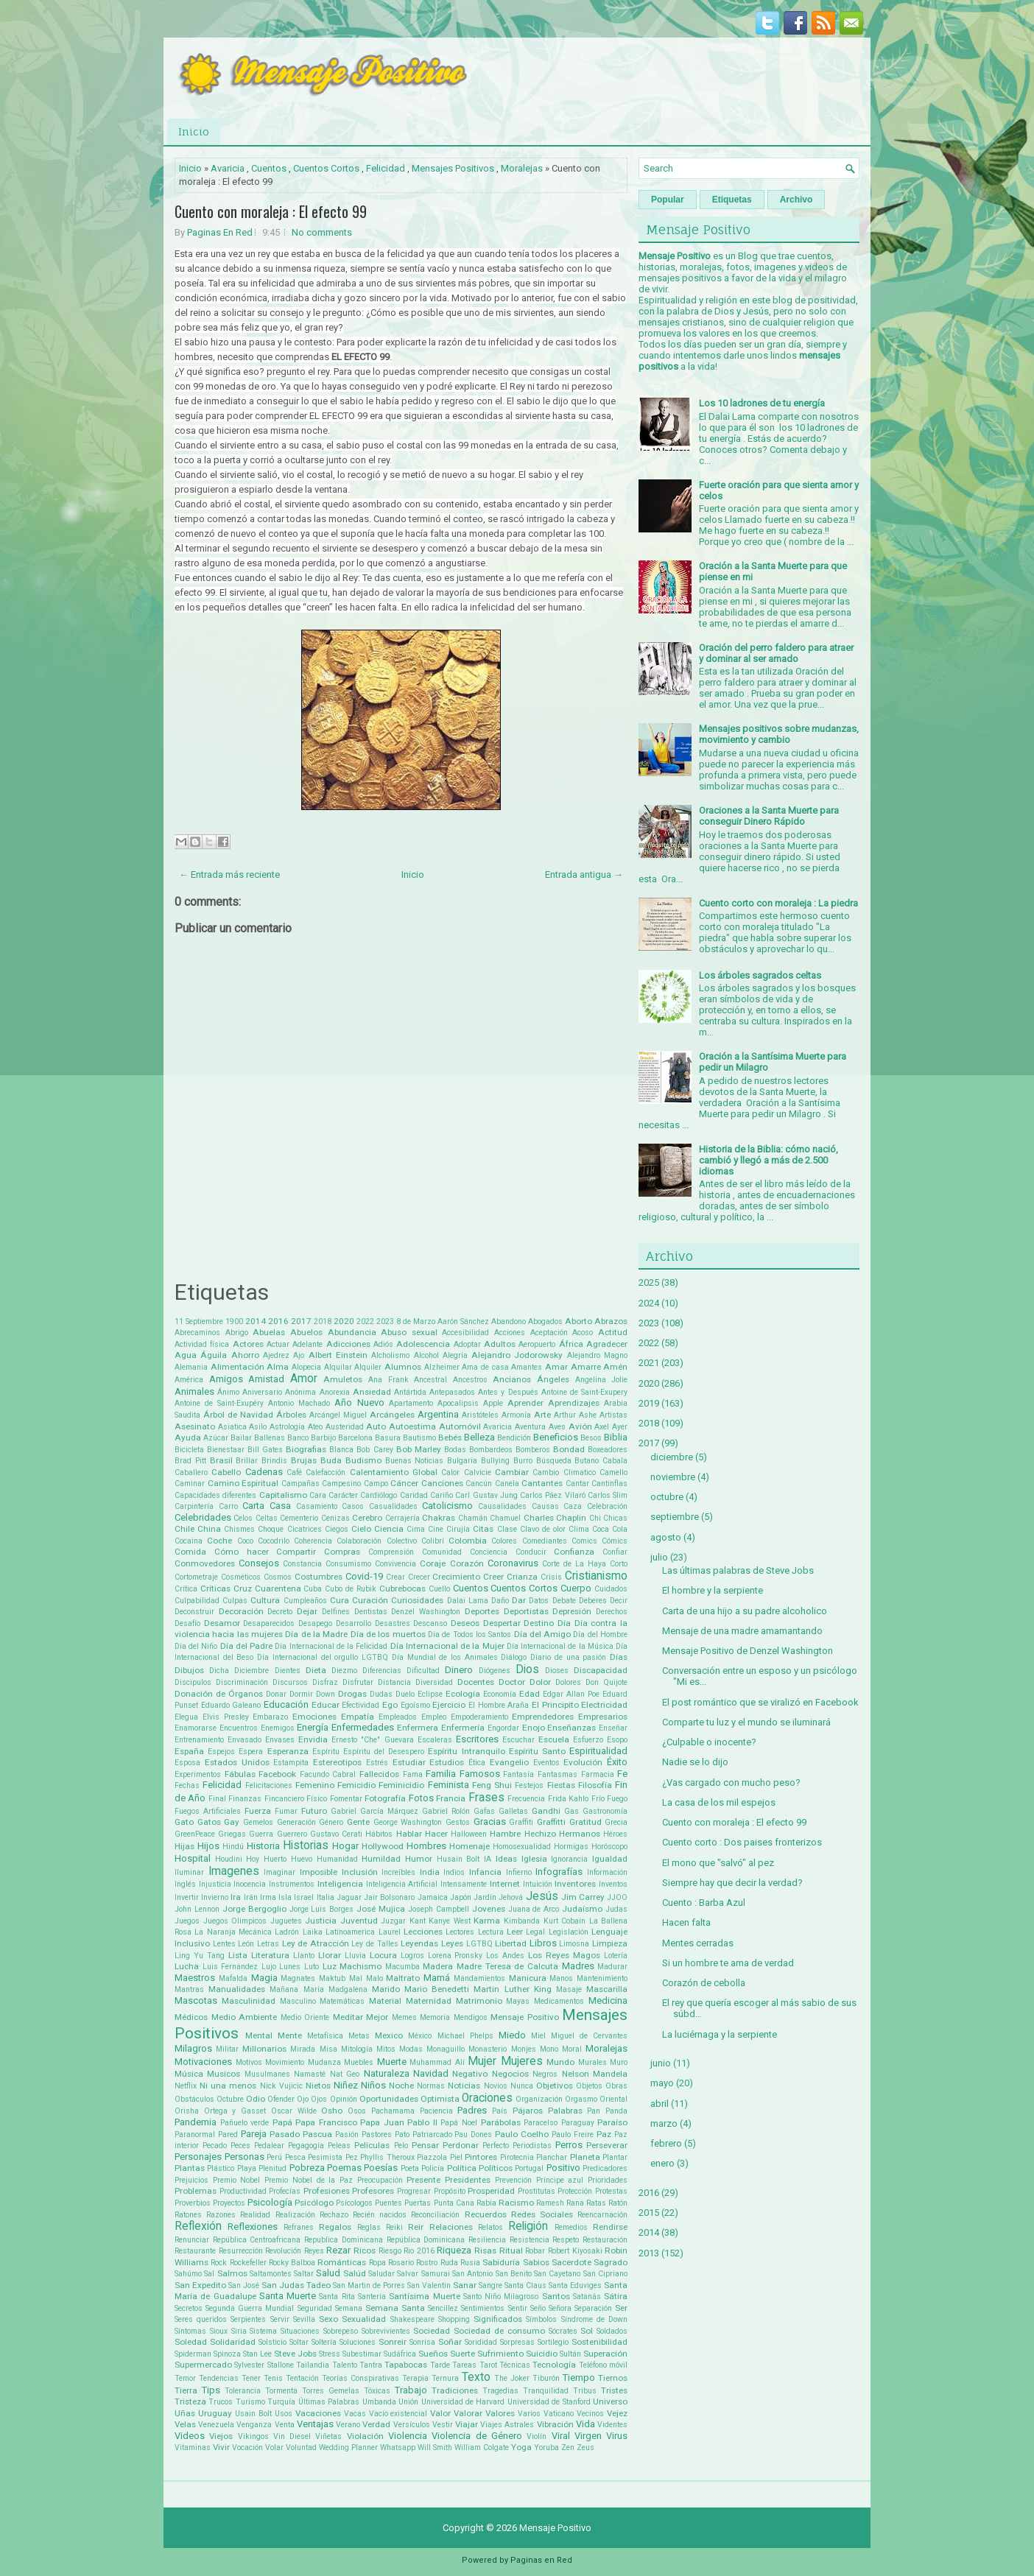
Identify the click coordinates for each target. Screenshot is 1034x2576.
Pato (402, 2134)
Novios (495, 2086)
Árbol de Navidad (238, 1415)
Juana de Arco (534, 1909)
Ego (390, 1705)
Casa (280, 1505)
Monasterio (487, 2049)
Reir (415, 2227)
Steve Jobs (295, 2353)
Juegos (187, 1921)
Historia (263, 1845)
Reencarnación (602, 2215)
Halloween (469, 1834)
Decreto (279, 1611)
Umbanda (379, 2402)
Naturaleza (386, 2073)
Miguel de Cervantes (589, 2036)
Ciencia (389, 1529)
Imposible (318, 1872)
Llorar (329, 1955)
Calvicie (477, 1472)
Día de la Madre (316, 1634)
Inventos (613, 1884)
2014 (255, 1321)
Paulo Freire (573, 2134)
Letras (268, 1944)
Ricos (365, 2250)
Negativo (470, 2074)
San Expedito (200, 2285)
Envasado (244, 1740)
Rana (575, 2203)
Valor (440, 2413)
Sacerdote (571, 2262)
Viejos (221, 2436)
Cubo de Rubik (350, 1589)
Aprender (525, 1403)
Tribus (585, 2391)
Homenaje (469, 1846)
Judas (616, 1909)
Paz (604, 2134)
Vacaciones (318, 2413)
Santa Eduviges (575, 2285)
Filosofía (595, 1785)
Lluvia (355, 1955)
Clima (579, 1529)
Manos (561, 1978)
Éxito (617, 1761)
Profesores (373, 2191)
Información (607, 1872)
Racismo (516, 2202)
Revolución (283, 2251)
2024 (649, 1303)
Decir (618, 1600)
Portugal (529, 2168)
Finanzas (244, 1798)
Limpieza (609, 1943)
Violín (536, 2436)
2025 (649, 1282)
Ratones (188, 2215)
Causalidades (502, 1506)
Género (331, 1822)
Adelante (307, 1344)
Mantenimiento (602, 1978)
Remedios (571, 2227)
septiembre (674, 1516)
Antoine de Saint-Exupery (584, 1392)
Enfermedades (362, 1727)
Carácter (343, 1495)
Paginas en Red (541, 2560)
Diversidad (434, 1682)
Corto (618, 1564)
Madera (438, 1966)
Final (217, 1798)
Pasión (347, 2134)
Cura (339, 1600)
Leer (515, 1931)
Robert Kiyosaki (575, 2251)
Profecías (284, 2191)
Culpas (234, 1600)
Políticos (496, 2168)
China (209, 1529)
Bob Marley (418, 1449)
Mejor (377, 2017)
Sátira (615, 2296)
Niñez (346, 2085)
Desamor (222, 1623)
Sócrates (563, 2331)
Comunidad (442, 1552)
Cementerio (299, 1518)
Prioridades (607, 2180)
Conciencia (488, 1552)
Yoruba (546, 2447)
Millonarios (264, 2049)
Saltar (304, 2273)
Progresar (414, 2191)
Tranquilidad (546, 2391)
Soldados (612, 2331)
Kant (417, 1921)
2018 (322, 1321)
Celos (243, 1518)
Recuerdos (486, 2214)
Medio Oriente (305, 2017)
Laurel (390, 1932)
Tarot (488, 2365)
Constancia (302, 1564)
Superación (605, 2353)
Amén (615, 1367)
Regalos (335, 2227)
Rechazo (334, 2215)
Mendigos (471, 2017)
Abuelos (306, 1332)
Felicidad (385, 168)
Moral (572, 2049)
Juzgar (393, 1921)
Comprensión (391, 1552)
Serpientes (248, 2319)
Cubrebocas (402, 1588)
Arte (542, 1415)
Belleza (479, 1437)
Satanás (587, 2296)
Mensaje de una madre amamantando (742, 1630)
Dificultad (423, 1670)
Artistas (613, 1415)
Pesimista (325, 2157)
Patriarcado (432, 2134)
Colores (504, 1541)
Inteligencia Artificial (402, 1884)
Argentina (438, 1414)
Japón (460, 1897)
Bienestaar (226, 1449)
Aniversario (262, 1392)
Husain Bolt (458, 1859)
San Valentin (429, 2285)
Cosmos (278, 1577)
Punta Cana (454, 2203)
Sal (209, 2273)
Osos (357, 2111)
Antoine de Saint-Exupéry (219, 1403)
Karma (487, 1920)
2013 (649, 2253)
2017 (301, 1321)
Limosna (574, 1944)
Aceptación (549, 1332)
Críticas (215, 1588)
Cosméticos (241, 1577)
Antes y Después (508, 1392)
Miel (538, 2036)
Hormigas (571, 1846)
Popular (667, 199)
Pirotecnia (517, 2157)
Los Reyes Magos (564, 1955)
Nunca (521, 2086)
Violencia (407, 2435)
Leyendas (419, 1943)
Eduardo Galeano (231, 1705)
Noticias (464, 2085)
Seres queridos (201, 2319)
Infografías (559, 1871)
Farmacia (597, 1774)
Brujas (304, 1460)
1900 (234, 1321)
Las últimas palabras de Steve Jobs (738, 1570)
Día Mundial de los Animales (445, 1657)
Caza (572, 1506)
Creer (493, 1577)
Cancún (478, 1483)
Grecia (616, 1822)
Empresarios (602, 1716)
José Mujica (380, 1909)
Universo (610, 2401)
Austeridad (345, 1427)
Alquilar (338, 1367)
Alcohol (426, 1355)
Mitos (385, 2049)
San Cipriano (605, 2273)
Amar (556, 1367)
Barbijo (323, 1438)
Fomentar (346, 1798)
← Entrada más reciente (229, 874)
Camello (613, 1472)
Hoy (252, 1859)
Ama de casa (485, 1367)
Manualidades (236, 1989)
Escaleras (435, 1740)
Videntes (612, 2424)
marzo (664, 2123)
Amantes (526, 1367)
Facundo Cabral (328, 1774)
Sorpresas (517, 2342)
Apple (493, 1403)
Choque (271, 1529)
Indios (454, 1872)
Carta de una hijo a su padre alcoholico (744, 1610)
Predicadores (605, 2168)
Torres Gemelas (330, 2391)
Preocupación (380, 2180)
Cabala (614, 1460)
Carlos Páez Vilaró (552, 1495)
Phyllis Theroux (387, 2157)
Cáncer (404, 1483)
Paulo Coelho (522, 2134)
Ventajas (315, 2423)
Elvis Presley (226, 1717)
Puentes (388, 2203)
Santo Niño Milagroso (501, 2296)
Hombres (426, 1845)
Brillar (247, 1460)
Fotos (421, 1797)
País (499, 2111)
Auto (376, 1426)
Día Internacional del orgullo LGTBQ (322, 1657)
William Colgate (481, 2447)
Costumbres (318, 1577)
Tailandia (312, 2365)
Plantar (614, 2157)
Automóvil (460, 1426)
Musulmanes (267, 2074)
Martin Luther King (512, 1989)
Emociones (314, 1716)
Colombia (468, 1540)
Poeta (410, 2168)
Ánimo (228, 1392)
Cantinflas (609, 1483)
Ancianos (512, 1379)
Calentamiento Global (393, 1472)
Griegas (232, 1834)
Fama (413, 1774)
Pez (351, 2157)
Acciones (509, 1332)
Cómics (614, 1541)
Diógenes (494, 1670)
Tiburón (546, 2378)
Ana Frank (388, 1379)
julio (659, 1557)
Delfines (336, 1611)
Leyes (452, 1943)
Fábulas (240, 1774)
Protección (575, 2191)
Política (461, 2168)
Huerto (275, 1859)
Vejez (617, 2413)
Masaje (569, 1989)
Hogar (345, 1845)
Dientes (287, 1670)
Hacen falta (686, 1922)
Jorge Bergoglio (254, 1909)
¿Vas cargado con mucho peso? (731, 1782)
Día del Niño (196, 1646)
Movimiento (284, 2062)
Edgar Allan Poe (571, 1694)
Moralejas (522, 168)
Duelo (405, 1694)
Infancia (485, 1872)
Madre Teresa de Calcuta (507, 1966)
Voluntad (301, 2447)
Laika (313, 1932)
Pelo (401, 2145)
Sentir (517, 2308)
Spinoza (227, 2354)
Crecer (419, 1577)
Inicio (193, 131)
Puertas (417, 2203)
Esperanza (288, 1751)
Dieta (316, 1670)
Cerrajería (402, 1518)
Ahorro (245, 1355)
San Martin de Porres (369, 2285)
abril (659, 2103)
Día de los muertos (388, 1634)
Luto (311, 1966)
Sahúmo (188, 2273)
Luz (330, 1966)
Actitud (612, 1332)
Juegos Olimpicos (235, 1921)
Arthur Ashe (575, 1415)
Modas (411, 2049)
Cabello (226, 1472)
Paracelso (541, 2123)
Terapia (415, 2378)
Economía (499, 1694)
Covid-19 (364, 1576)
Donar (276, 1694)
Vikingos (253, 2436)
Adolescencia (423, 1344)
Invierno (214, 1897)
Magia (264, 1977)
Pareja (254, 2133)
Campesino (341, 1483)
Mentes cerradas (698, 1943)
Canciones (442, 1483)
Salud (328, 2272)
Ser (621, 2308)
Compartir (296, 1551)
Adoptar (467, 1344)
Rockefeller (248, 2262)
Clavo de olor (543, 1529)
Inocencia (249, 1884)
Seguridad (315, 2308)
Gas (571, 1811)
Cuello (439, 1589)
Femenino (314, 1785)
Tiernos (612, 2378)
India (430, 1872)
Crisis (551, 1577)
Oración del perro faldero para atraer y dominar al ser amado (776, 653)
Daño (500, 1600)
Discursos (290, 1682)
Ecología (463, 1694)
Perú (274, 2157)
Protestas (611, 2191)
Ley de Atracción (315, 1943)
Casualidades (393, 1506)
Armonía (516, 1415)
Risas (485, 2250)
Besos (591, 1438)
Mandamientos (479, 1978)
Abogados (545, 1321)
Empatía (357, 1716)
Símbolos (541, 2319)
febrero (666, 2143)
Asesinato (195, 1426)
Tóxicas (377, 2391)
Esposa (187, 1762)
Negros (545, 2074)
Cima (416, 1529)
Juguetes (286, 1921)
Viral (561, 2435)
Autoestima (412, 1426)
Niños (373, 2085)
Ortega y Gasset (235, 2111)
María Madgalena (335, 1989)
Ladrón (287, 1932)
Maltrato (403, 1978)
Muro (618, 2062)
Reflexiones (253, 2226)
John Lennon (197, 1909)
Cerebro (367, 1518)
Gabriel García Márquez (374, 1811)
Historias (305, 1845)
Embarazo (270, 1717)
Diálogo (514, 1657)
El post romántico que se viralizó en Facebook (760, 1702)
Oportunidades (388, 2099)
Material (385, 2001)
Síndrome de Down (594, 2319)
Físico (316, 1798)
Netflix (186, 2086)
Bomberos (533, 1449)
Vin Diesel (292, 2436)
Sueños (433, 2353)
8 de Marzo (415, 1321)
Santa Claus (525, 2285)
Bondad (569, 1449)
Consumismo (348, 1564)
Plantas (190, 2168)
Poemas (344, 2167)
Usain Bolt (253, 2413)
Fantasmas (557, 1774)
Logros (412, 1955)
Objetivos (554, 2085)
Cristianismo (596, 1576)
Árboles (291, 1415)
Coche (219, 1540)
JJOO (617, 1897)
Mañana (284, 1989)
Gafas (484, 1811)
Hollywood (383, 1846)
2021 (649, 1362)
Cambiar (512, 1472)
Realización (295, 2215)
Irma (268, 1897)
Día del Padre (246, 1646)
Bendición (514, 1438)
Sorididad (481, 2342)
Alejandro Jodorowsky (517, 1355)
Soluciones (358, 2342)
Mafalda (233, 1978)
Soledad (191, 2342)
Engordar (503, 1728)
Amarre (586, 1367)
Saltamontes (271, 2273)
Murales (592, 2062)
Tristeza (190, 2401)
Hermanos (579, 1834)
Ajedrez (276, 1355)
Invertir (187, 1897)
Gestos (458, 1822)
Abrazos (610, 1321)
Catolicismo (447, 1505)
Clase (507, 1529)
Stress (329, 2354)
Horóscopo (609, 1846)
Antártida (410, 1392)
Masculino (298, 2001)
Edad (529, 1694)
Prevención (513, 2180)
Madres (578, 1965)
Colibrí (432, 1541)
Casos (353, 1506)
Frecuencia (526, 1798)
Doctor (512, 1682)
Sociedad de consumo (499, 2331)
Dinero (459, 1669)
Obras (616, 2086)
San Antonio (472, 2273)
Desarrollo (353, 1623)
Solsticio (272, 2342)
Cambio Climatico (563, 1472)
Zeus (585, 2447)
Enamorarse (196, 1728)
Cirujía (458, 1529)
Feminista (448, 1784)
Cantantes (542, 1483)
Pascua (317, 2134)
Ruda (449, 2262)
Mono (549, 2049)
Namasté (310, 2074)
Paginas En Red (220, 232)
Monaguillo (445, 2049)
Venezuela (216, 2424)
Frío (598, 1798)
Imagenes (233, 1871)
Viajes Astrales (507, 2424)
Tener (251, 2378)
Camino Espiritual (243, 1483)
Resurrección (241, 2251)
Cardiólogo (378, 1495)
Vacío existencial (398, 2413)
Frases (486, 1797)
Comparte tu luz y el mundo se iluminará (746, 1722)
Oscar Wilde (294, 2111)
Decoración (241, 1611)
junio (660, 2063)
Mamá (436, 1977)
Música (189, 2074)
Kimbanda (522, 1921)
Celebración (607, 1506)
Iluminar (189, 1872)
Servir (279, 2319)
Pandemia (196, 2122)
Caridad (414, 1495)
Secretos (189, 2308)
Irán (251, 1897)
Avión (580, 1426)
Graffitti (551, 1822)
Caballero (191, 1472)
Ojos (319, 2099)
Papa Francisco (326, 2122)
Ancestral (430, 1379)
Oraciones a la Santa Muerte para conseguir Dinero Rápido (769, 816)
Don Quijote (606, 1682)
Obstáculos (194, 2099)
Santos (556, 2296)
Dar (519, 1600)
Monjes (523, 2049)
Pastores (377, 2134)
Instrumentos (291, 1884)
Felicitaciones (268, 1785)
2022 (365, 1321)
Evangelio (509, 1762)
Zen (567, 2447)
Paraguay (577, 2123)
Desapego (315, 1623)
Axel (601, 1427)
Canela (507, 1483)
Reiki (394, 2227)
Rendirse (610, 2227)
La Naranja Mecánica (233, 1932)
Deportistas (526, 1611)
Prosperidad (491, 2191)
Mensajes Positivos (453, 168)
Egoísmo (415, 1705)
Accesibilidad (465, 1332)
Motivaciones (203, 2061)
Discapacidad (600, 1670)
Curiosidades (417, 1600)
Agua (186, 1355)
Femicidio (356, 1785)
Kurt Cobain (565, 1921)
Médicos (191, 2017)
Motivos (249, 2062)
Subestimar (361, 2354)
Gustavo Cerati (336, 1834)
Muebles (358, 2062)
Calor (450, 1472)
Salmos (232, 2273)
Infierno (519, 1872)
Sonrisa (422, 2342)
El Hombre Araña (498, 1705)
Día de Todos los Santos (469, 1634)
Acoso (582, 1332)
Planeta (585, 2157)
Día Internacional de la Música (560, 1646)
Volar (274, 2447)
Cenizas (335, 1518)
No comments (322, 232)
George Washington (408, 1822)
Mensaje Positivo (524, 2017)
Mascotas (196, 2000)
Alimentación (237, 1367)
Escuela (553, 1739)
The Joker (512, 2378)
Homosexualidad (522, 1846)
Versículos (411, 2424)
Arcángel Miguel (338, 1415)
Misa (328, 2049)
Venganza (254, 2424)
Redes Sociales (542, 2214)
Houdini (228, 1859)
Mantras (189, 1989)
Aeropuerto (536, 1344)
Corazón (467, 1563)
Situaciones (300, 2331)
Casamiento (316, 1506)
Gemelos (258, 1822)
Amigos (226, 1378)
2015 (649, 2212)
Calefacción (325, 1472)
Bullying (495, 1460)
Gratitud (585, 1822)
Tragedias (500, 2391)
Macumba (402, 1966)
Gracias (490, 1821)
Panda (616, 2111)
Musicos (223, 2074)
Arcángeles (392, 1415)
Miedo (512, 2035)
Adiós (383, 1344)
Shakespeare (412, 2319)
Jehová (511, 1897)
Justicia (321, 1920)
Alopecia (306, 1367)
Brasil (221, 1460)
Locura (383, 1955)
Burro (522, 1460)
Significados (498, 2319)
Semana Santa (395, 2308)
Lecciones (423, 1931)
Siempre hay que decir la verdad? (732, 1882)
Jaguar (349, 1897)
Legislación (568, 1932)
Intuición (537, 1884)
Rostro (426, 2262)
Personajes (198, 2156)
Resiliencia (487, 2240)
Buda (331, 1460)
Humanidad (337, 1859)
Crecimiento (456, 1577)
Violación (365, 2436)
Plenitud (272, 2168)
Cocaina (189, 1541)
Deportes (482, 1611)
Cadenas (264, 1471)
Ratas (596, 2203)
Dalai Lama (467, 1600)
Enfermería (463, 1727)
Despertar (502, 1623)
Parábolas (501, 2122)
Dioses (557, 1670)
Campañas (300, 1483)
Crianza (522, 1577)
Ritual (511, 2250)
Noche (401, 2085)
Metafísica (325, 2036)
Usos (283, 2413)
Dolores (568, 1682)
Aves (557, 1427)
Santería (372, 2296)
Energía (312, 1727)
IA (487, 1859)
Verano (348, 2424)
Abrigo (236, 1332)
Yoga (521, 2447)
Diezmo (344, 1670)
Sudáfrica (400, 2354)
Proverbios (193, 2203)
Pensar (425, 2145)
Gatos (209, 1822)
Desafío (187, 1623)
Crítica (186, 1589)
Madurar (612, 1966)
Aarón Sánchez (463, 1321)
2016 (278, 1321)
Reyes (314, 2251)
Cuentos (268, 168)
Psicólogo (314, 2202)
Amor (303, 1378)
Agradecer (606, 1344)
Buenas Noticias (414, 1460)
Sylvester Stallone (263, 2365)
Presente (423, 2180)
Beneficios (555, 1437)
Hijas (184, 1846)
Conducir (531, 1552)
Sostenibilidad (599, 2342)
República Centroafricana (257, 2240)
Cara (317, 1495)
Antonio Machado (299, 1403)
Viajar (466, 2424)
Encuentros (238, 1728)
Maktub (332, 1978)
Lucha (187, 1966)
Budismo (363, 1460)
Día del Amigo (542, 1634)
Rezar (338, 2250)
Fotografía (385, 1798)
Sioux (219, 2331)
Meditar (348, 2017)
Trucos (220, 2402)
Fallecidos (379, 1774)
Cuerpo (575, 1588)
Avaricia (228, 168)
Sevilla (304, 2319)
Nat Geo (344, 2074)
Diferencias (381, 1670)
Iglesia (534, 1859)
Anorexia (335, 1392)
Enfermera (417, 1727)
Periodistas (532, 2145)
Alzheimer (442, 1367)
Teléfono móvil (603, 2365)
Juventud (359, 1920)
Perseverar (606, 2145)
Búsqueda (553, 1460)
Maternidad (428, 2001)
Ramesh (550, 2203)
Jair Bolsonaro (389, 1897)
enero (662, 2163)
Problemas (196, 2191)
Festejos (529, 1785)
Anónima (300, 1392)
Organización (539, 2099)
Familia (441, 1773)
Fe (622, 1773)
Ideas (506, 1859)
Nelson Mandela (594, 2074)
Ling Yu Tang (200, 1955)
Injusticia (215, 1884)
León (246, 1944)
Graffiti (521, 1822)
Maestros (195, 1977)
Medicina (607, 2000)
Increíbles (398, 1872)
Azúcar (215, 1438)
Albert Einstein (338, 1355)
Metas (359, 2036)
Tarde (440, 2365)
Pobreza (307, 2167)
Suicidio (542, 2353)
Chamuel (505, 1518)
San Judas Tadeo (296, 2285)
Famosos (480, 1773)
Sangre (490, 2285)
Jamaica (433, 1897)
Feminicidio (401, 1785)
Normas (431, 2086)
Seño (538, 2308)
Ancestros (470, 1379)
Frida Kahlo (568, 1798)
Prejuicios (191, 2180)
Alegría (455, 1355)
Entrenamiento (199, 1740)
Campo (376, 1483)
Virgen (588, 2435)
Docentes (475, 1682)
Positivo (563, 2167)
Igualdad (609, 1859)
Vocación (247, 2447)
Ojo (303, 2099)
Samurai (435, 2273)
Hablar (409, 1834)
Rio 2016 (419, 2251)
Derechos (611, 1611)
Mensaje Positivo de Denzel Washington (747, 1650)
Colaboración (359, 1541)
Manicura (527, 1978)
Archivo (796, 199)
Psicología (269, 2202)
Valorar (468, 2413)
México (420, 2036)
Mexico (389, 2035)
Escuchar (518, 1740)
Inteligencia (340, 1884)
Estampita (291, 1762)
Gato (184, 1822)
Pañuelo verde (245, 2123)
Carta (253, 1505)
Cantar (577, 1483)
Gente (358, 1822)
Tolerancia (243, 2391)
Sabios (536, 2262)
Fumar (286, 1811)
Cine (435, 1529)
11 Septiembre (199, 1321)
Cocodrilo (273, 1541)
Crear (395, 1577)
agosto (665, 1537)
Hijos (208, 1845)
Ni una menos (228, 2085)
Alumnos (402, 1367)
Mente (290, 2035)
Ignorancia (569, 1859)
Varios (529, 2413)
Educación (286, 1704)
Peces (240, 2145)
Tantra (370, 2365)
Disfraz (325, 1682)
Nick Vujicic (281, 2086)
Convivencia (395, 1564)
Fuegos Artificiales (208, 1811)
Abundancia (352, 1332)
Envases (280, 1740)
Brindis (274, 1460)
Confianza (574, 1551)
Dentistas (370, 1611)
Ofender (281, 2099)
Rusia (470, 2262)
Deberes (593, 1600)
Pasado (285, 2134)
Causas (545, 1506)
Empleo (433, 1717)
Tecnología (554, 2364)
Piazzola (432, 2157)
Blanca (341, 1449)
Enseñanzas (571, 1727)
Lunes (289, 1966)
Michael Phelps (465, 2036)
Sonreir (393, 2342)
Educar (326, 1705)
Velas (185, 2424)
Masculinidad (248, 2001)
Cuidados (610, 1589)
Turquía (281, 2402)
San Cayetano (557, 2273)
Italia (325, 1897)
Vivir (221, 2447)
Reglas (369, 2227)
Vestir (442, 2424)
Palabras (565, 2110)
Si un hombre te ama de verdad (728, 1962)
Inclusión (360, 1872)
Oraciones (487, 2098)
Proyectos (229, 2203)
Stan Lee (257, 2354)
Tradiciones (455, 2390)
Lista (237, 1955)
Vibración (555, 2424)
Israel (304, 1897)
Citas (483, 1529)
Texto (476, 2377)
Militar (227, 2049)
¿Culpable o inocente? (709, 1742)
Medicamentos (559, 2001)
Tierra (186, 2390)
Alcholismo (390, 1355)
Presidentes (467, 2180)
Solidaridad (233, 2342)
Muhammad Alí (437, 2062)
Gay (231, 1822)
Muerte (392, 2061)
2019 (649, 1403)
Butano (586, 1460)
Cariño (441, 1495)
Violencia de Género (477, 2435)
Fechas (187, 1785)
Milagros (193, 2048)
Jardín (485, 1897)
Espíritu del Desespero (383, 1751)
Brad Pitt (190, 1460)
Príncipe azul (560, 2180)
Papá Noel (458, 2123)
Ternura (445, 2378)
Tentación (302, 2378)
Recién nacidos (380, 2215)
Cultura (265, 1600)
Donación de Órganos (219, 1694)
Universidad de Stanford (549, 2402)
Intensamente (463, 1884)
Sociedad (431, 2331)
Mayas (518, 2001)
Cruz (242, 1588)
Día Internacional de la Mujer (447, 1646)
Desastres (392, 1623)
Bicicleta (189, 1449)
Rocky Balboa (292, 2262)
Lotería (615, 1955)
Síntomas (190, 2331)
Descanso (430, 1623)
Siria (239, 2331)
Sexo (328, 2319)
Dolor (540, 1682)
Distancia (394, 1682)
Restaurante (195, 2251)
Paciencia (436, 2111)
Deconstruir (194, 1611)
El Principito (555, 1705)
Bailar (241, 1438)
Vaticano (559, 2413)
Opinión (343, 2099)
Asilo (258, 1427)
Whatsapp (397, 2447)
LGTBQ (479, 1944)
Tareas (464, 2365)
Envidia (313, 1739)
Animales (194, 1391)
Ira (236, 1897)
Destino (539, 1623)
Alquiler (367, 1367)
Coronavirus (513, 1563)
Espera (251, 1751)
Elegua (186, 1717)
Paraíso (612, 2122)
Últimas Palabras (328, 2402)
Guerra (261, 1834)
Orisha (187, 2111)
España (189, 1751)
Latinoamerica (350, 1932)
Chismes (239, 1529)
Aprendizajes (573, 1403)
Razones (221, 2215)
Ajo (298, 1355)
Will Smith (435, 2447)
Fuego (617, 1798)
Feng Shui (492, 1785)
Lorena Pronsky (455, 1955)
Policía (432, 2168)
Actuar (278, 1344)
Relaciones (451, 2227)
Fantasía (518, 1774)
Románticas (341, 2262)
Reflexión (198, 2226)
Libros (543, 1943)
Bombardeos (491, 1449)
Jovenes (488, 1909)
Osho (331, 2110)
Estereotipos (337, 1762)
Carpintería (194, 1506)
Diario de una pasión (568, 1657)
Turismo (250, 2402)
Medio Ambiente (244, 2017)
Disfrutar (357, 1682)
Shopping (454, 2319)
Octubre (230, 2099)
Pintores (481, 2157)
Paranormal (195, 2134)
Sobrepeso (340, 2331)
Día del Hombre (600, 1634)
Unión (408, 2402)
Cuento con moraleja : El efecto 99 (271, 211)
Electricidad (604, 1705)
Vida (585, 2423)
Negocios (510, 2074)
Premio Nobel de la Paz (308, 2180)
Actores (248, 1344)
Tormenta (281, 2391)
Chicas (615, 1518)
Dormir (301, 1694)
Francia (450, 1798)
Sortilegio (553, 2342)
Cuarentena (278, 1588)
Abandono (508, 1321)
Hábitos (379, 1834)
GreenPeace (195, 1834)
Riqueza (454, 2250)
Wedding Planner (348, 2447)
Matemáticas (342, 2001)
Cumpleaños (305, 1600)
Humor (418, 1859)
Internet (505, 1884)
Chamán (473, 1518)
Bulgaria (462, 1460)
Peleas (339, 2145)
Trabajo (411, 2390)
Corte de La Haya (574, 1564)
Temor (185, 2378)
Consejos (259, 1563)
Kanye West (450, 1921)
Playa (246, 2168)
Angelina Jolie (601, 1379)
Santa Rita (336, 2296)
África (571, 1344)
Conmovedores (205, 1563)
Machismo (360, 1966)
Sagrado (610, 2262)
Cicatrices (304, 1529)
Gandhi (546, 1811)
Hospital (193, 1858)
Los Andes (505, 1955)
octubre (666, 1496)
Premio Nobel (237, 2180)
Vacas (355, 2413)
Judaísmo (582, 1909)
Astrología (287, 1427)
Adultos (500, 1344)
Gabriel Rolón (446, 1811)
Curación (370, 1600)
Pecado (215, 2145)
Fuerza (258, 1811)
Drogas (352, 1694)
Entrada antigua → (584, 874)
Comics (584, 1541)
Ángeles (553, 1379)
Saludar (381, 2273)
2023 (385, 1321)
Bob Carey (374, 1449)
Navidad (431, 2073)
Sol (586, 2331)
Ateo (315, 1427)
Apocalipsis (458, 1403)
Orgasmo (581, 2099)
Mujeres (522, 2061)
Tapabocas (405, 2364)
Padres (472, 2110)
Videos (190, 2435)
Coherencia (313, 1541)
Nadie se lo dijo (695, 1761)
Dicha (219, 1670)
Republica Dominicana (343, 2240)
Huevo (301, 1859)
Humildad (381, 1859)
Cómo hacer (241, 1551)
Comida (190, 1551)
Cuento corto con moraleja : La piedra (778, 903)
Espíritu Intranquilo (466, 1751)
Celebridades (203, 1517)
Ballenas (269, 1438)
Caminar (190, 1483)
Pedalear (269, 2145)
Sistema (263, 2331)
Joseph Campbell (438, 1909)
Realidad (255, 2215)
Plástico (220, 2168)
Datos (539, 1600)
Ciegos (336, 1529)
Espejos (221, 1751)
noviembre (672, 1476)
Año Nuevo (359, 1402)
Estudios (446, 1762)
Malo (374, 1978)
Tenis (273, 2378)
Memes (404, 2017)
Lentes (224, 1944)
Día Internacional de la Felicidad (331, 1646)
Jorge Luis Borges (321, 1909)
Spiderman (193, 2354)
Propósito (449, 2191)
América (189, 1379)
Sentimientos (482, 2308)
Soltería (324, 2342)
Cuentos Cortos (326, 168)
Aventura (530, 1427)
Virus (616, 2435)
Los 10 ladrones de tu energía (762, 403)
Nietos (318, 2085)
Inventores (575, 1884)
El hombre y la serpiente (712, 1590)
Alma (278, 1367)
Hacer (436, 1834)
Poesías (381, 2167)
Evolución (582, 1762)
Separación (593, 2308)
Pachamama (393, 2111)
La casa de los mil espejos (719, 1802)
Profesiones (326, 2191)
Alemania (191, 1367)
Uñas (185, 2413)
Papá (282, 2122)
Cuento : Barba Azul (703, 1902)
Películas (372, 2145)
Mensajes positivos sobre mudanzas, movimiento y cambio (779, 734)
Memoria (435, 2017)
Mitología (357, 2049)
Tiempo (579, 2377)
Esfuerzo (588, 1740)
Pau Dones (473, 2134)
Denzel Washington (425, 1611)
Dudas (381, 1694)
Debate (564, 1600)
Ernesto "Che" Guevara (372, 1740)
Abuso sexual (409, 1332)
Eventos (546, 1762)
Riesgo (390, 2251)
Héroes (615, 1834)
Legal (535, 1932)
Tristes (614, 2390)
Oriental (613, 2099)
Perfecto (495, 2145)
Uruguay (215, 2413)
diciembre (671, 1457)
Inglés (185, 1884)
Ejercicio (448, 1705)
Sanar (464, 2285)
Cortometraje (196, 1577)
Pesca (295, 2157)
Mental (258, 2035)
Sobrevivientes (386, 2331)
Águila (213, 1355)
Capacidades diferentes (215, 1495)
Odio (255, 2099)
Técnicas (514, 2365)
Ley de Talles (374, 1944)
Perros (569, 2144)
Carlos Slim (607, 1495)
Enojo (533, 1727)
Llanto (303, 1955)
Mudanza (324, 2062)
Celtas (267, 1518)
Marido (386, 1989)
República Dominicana (426, 2240)
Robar (535, 2251)
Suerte (462, 2353)
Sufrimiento (500, 2353)
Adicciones (348, 1344)
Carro (228, 1506)
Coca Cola (609, 1529)
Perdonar (461, 2145)
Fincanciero (284, 1798)
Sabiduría (501, 2262)
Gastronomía (605, 1811)
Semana (348, 2308)
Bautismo (419, 1438)
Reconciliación (435, 2215)
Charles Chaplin (555, 1518)
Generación (296, 1822)
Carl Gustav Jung (486, 1495)
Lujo (268, 1966)
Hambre (505, 1834)
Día (564, 1623)
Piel (456, 2157)
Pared (228, 2134)
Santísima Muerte (424, 2296)
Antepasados (452, 1392)
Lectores (460, 1932)
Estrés (377, 1762)
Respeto (565, 2240)
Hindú (233, 1846)
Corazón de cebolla (703, 1982)
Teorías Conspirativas (360, 2378)
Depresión (571, 1611)
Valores (500, 2413)
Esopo (617, 1740)
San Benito (514, 2273)
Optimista (440, 2099)
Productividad (243, 2191)
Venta (285, 2424)
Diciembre (251, 1670)
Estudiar (409, 1762)
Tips (211, 2390)
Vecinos (590, 2413)
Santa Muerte (287, 2295)
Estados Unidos (237, 1762)
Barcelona (355, 1438)
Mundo (560, 2062)
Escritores (477, 1739)
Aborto (578, 1321)
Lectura (491, 1932)
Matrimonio (479, 2001)
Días (618, 1657)
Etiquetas (732, 199)
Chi (595, 1518)
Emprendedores (543, 1716)
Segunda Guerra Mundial (249, 2308)
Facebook (277, 1774)
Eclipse (430, 1694)
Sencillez (443, 2308)
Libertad (511, 1943)
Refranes (299, 2227)
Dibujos (189, 1670)
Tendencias (219, 2378)
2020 (344, 1321)
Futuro (314, 1811)
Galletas (513, 1811)
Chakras (438, 1518)
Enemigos (278, 1728)
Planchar (551, 2157)
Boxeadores (607, 1449)
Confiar (614, 1552)
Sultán (570, 2354)
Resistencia (529, 2240)
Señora (560, 2308)
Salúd (354, 2273)
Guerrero (292, 1834)
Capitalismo (283, 1495)
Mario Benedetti (436, 1989)
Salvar (407, 2273)
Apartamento (411, 1403)
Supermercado (203, 2364)
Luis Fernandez (230, 1966)
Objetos (589, 2086)
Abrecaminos (197, 1332)
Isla (285, 1897)
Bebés (450, 1437)
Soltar (299, 2342)
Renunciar (192, 2240)
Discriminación (242, 1682)
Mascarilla (606, 1989)
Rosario (401, 2262)
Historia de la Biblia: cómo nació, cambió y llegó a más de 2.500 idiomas (768, 1160)
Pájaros (528, 2110)
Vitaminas (193, 2447)
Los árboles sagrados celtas (760, 975)
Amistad (266, 1378)
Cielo (361, 1529)
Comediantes (544, 1541)
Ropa (377, 2262)
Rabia (486, 2203)
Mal (355, 1978)
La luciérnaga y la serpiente (719, 2034)
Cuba (312, 1589)
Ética (476, 1762)
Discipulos (193, 1682)
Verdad (376, 2424)
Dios (527, 1669)
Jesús (542, 1896)
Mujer (482, 2061)
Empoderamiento (479, 1717)
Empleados (398, 1717)
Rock (219, 2262)
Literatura (270, 1955)
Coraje (433, 1563)
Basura (388, 1438)
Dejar (307, 1611)
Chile (184, 1529)
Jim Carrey (583, 1897)
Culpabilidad (197, 1600)
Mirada (302, 2049)
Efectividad (360, 1705)
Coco (245, 1541)
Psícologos (354, 2203)
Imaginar (279, 1872)
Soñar (450, 2342)
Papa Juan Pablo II (398, 2122)
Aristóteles (480, 1415)
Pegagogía (306, 2145)
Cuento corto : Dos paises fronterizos (742, 1842)
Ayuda (188, 1437)
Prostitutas (536, 2191)
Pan (593, 2111)
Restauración (605, 2240)
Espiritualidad (598, 1750)
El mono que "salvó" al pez (718, 1862)
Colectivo (402, 1541)
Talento (344, 2365)
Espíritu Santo (537, 1751)
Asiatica (232, 1427)
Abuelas (269, 1332)
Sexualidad (364, 2319)
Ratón (617, 2203)
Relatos (490, 2227)
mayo (662, 2082)
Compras (342, 1551)
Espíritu (326, 1751)
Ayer (619, 1427)
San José (243, 2285)
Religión (528, 2226)
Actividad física (202, 1344)
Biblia (615, 1437)
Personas (244, 2156)
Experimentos (198, 1774)
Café (294, 1472)
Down (325, 1694)
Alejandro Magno (597, 1355)
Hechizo (540, 1834)
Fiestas (561, 1785)
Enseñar (613, 1728)
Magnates (298, 1978)
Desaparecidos (269, 1623)
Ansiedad (372, 1392)
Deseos (465, 1623)
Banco (298, 1438)
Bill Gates (265, 1449)
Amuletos (342, 1379)
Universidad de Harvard (463, 2402)
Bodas (455, 1449)
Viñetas (328, 2436)
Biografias (306, 1449)
